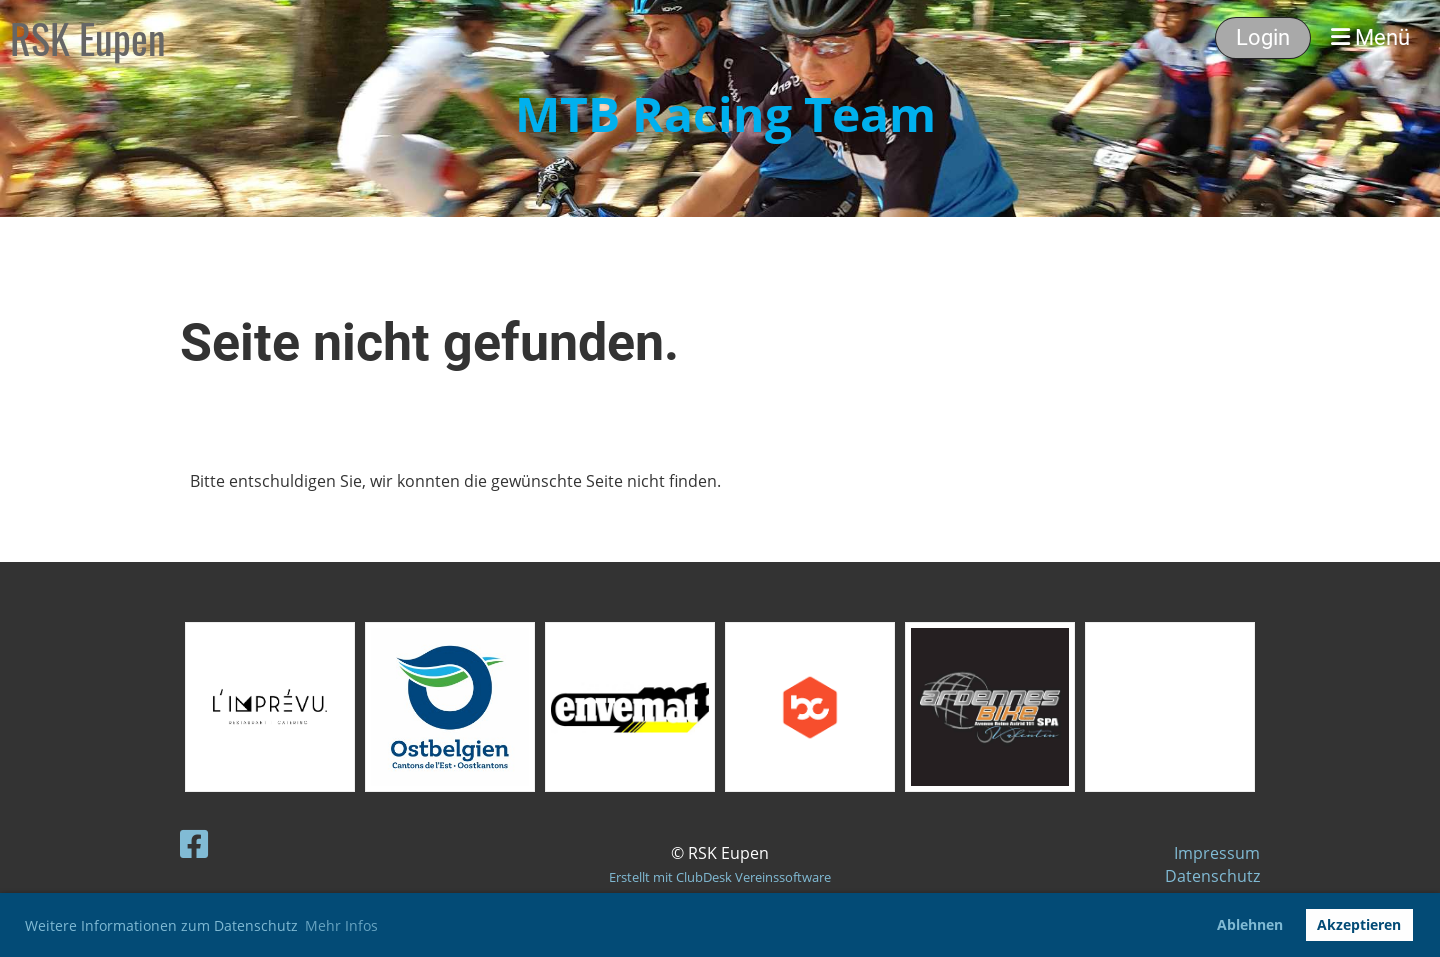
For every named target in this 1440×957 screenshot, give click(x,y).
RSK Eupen (88, 38)
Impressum (1217, 853)
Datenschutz (1212, 876)
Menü (1370, 37)
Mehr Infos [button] (341, 925)
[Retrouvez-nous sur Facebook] (194, 843)
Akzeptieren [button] (1359, 924)
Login (1263, 37)
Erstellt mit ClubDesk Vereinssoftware (720, 877)
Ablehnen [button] (1250, 924)
